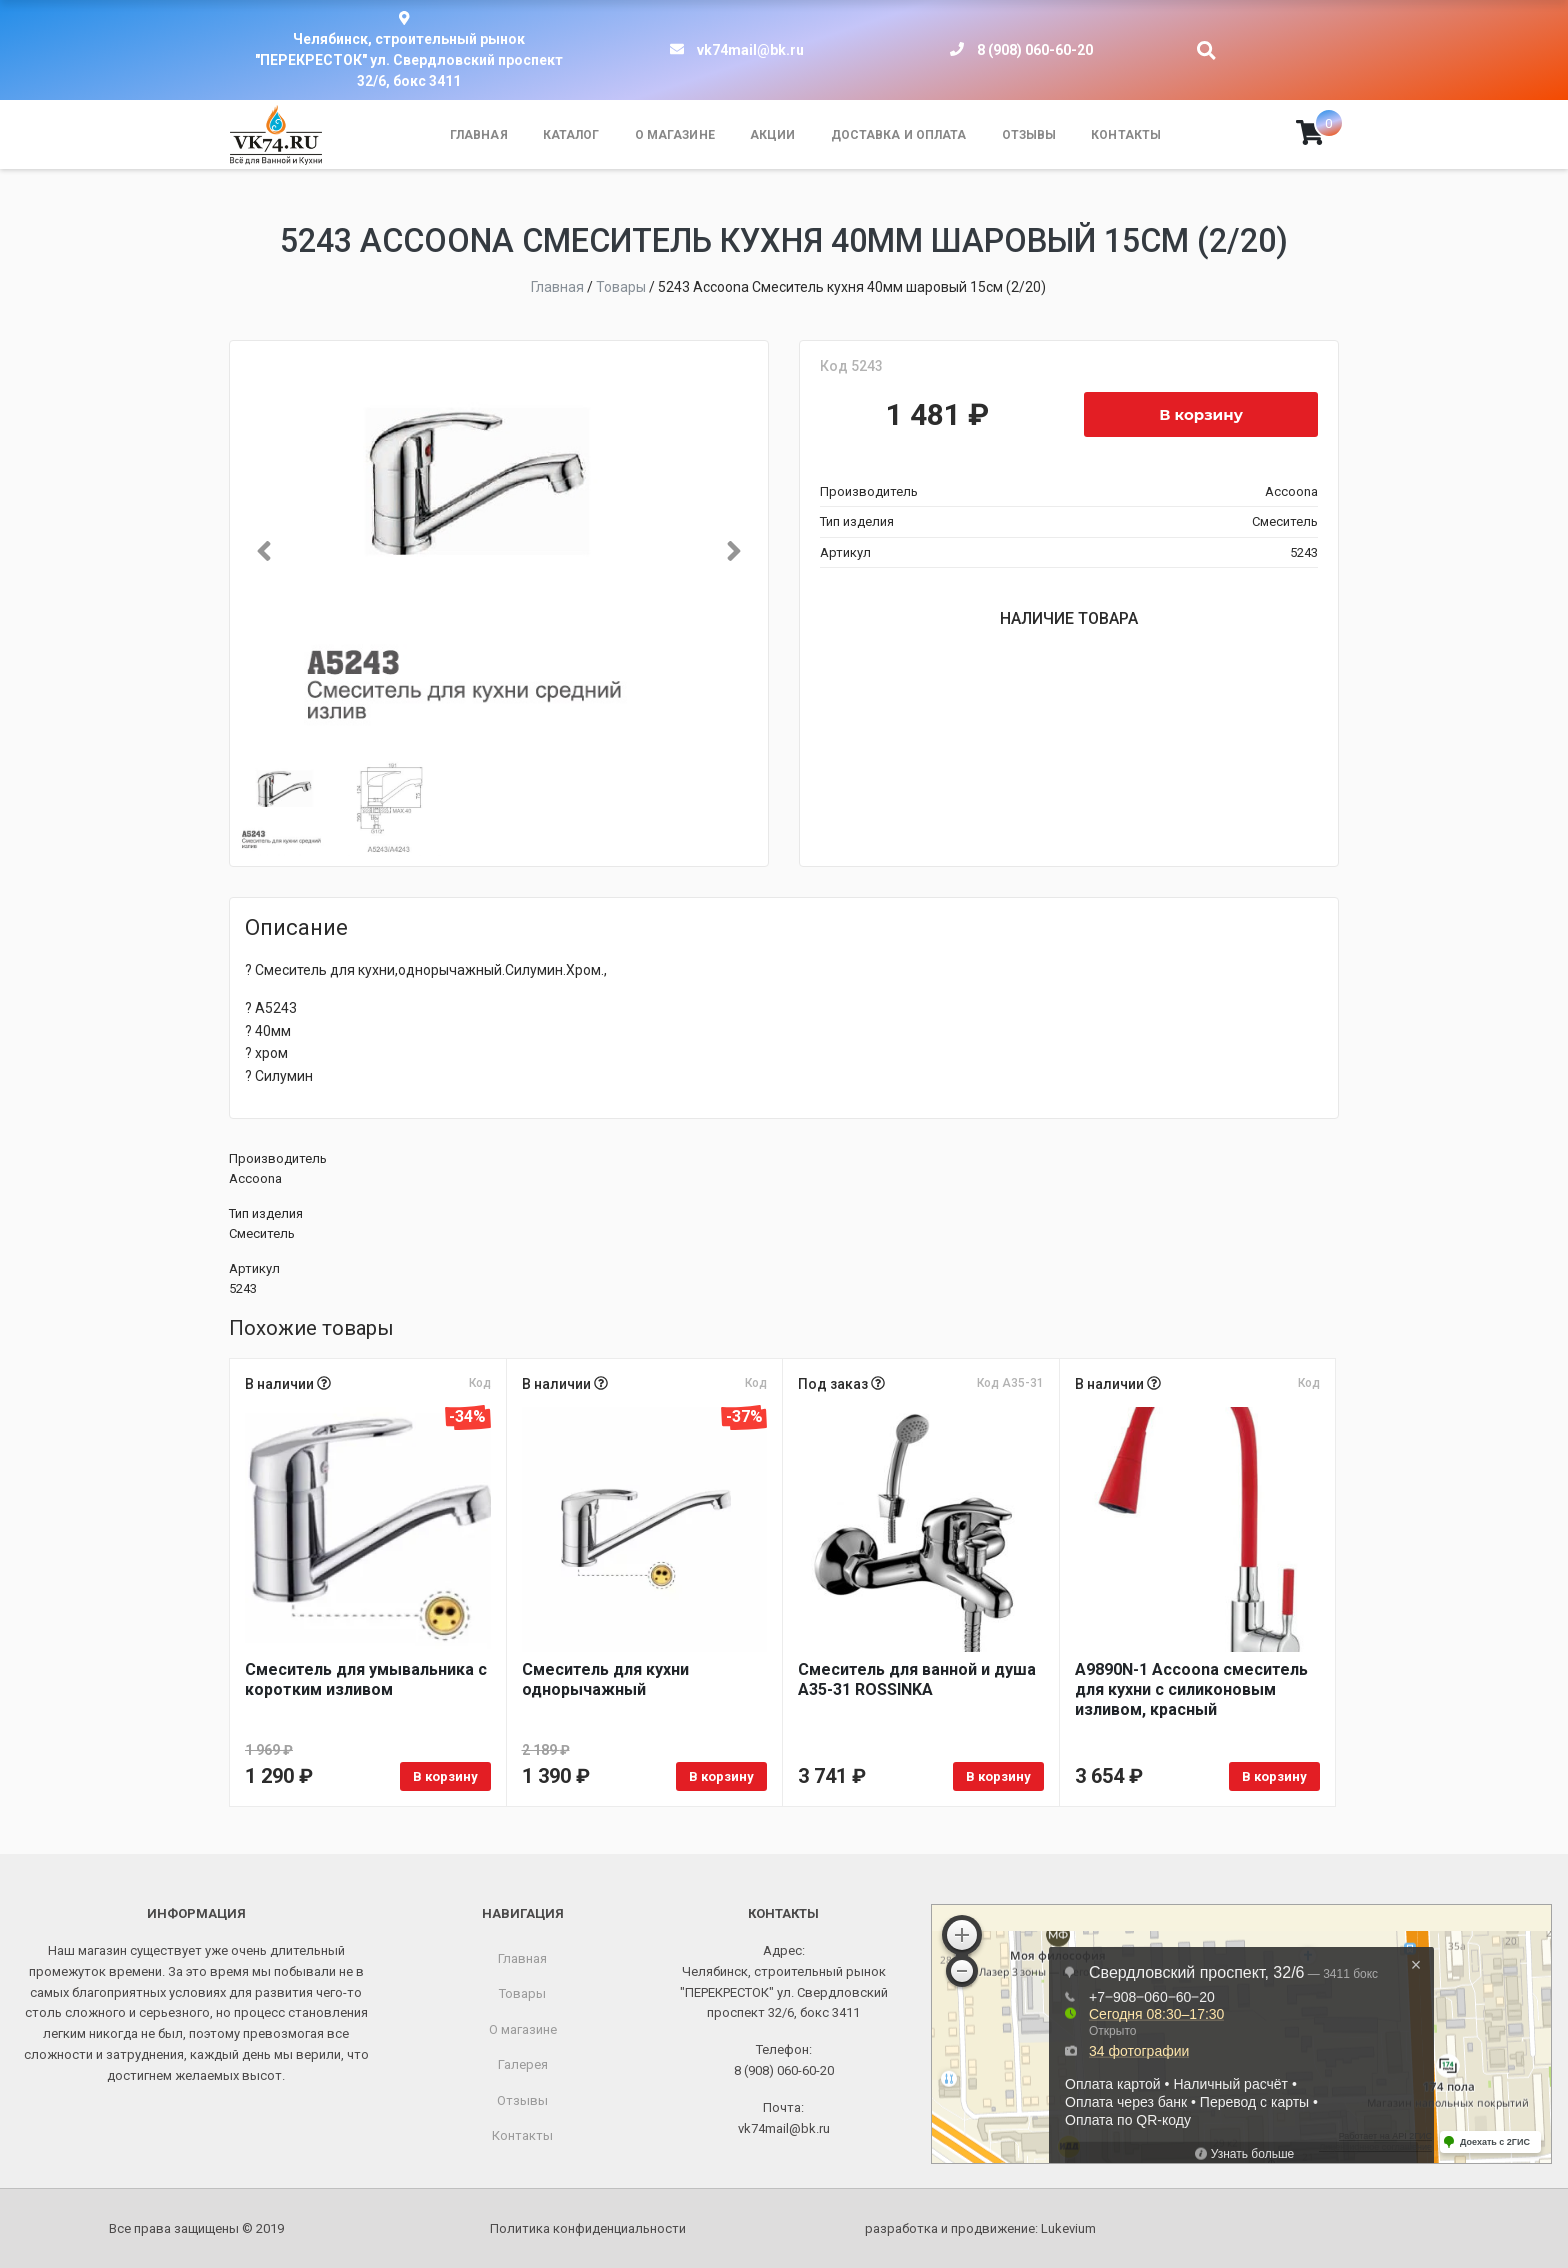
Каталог (571, 135)
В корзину (1201, 414)
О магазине (675, 135)
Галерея (523, 2064)
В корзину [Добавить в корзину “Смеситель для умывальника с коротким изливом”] (445, 1776)
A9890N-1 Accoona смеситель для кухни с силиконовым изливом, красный (1191, 1689)
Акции (773, 135)
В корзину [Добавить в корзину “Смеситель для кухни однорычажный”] (721, 1776)
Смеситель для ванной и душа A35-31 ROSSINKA (917, 1679)
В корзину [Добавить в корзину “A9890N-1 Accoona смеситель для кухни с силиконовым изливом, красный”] (1274, 1776)
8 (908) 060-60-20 (1035, 50)
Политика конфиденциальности (588, 2228)
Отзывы (1029, 135)
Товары (522, 1993)
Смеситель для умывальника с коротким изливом (366, 1679)
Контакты (1126, 135)
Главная (479, 135)
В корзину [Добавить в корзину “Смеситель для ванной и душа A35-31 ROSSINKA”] (998, 1776)
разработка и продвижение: (980, 2228)
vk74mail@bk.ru (750, 50)
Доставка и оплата (899, 135)
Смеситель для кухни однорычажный (605, 1679)
